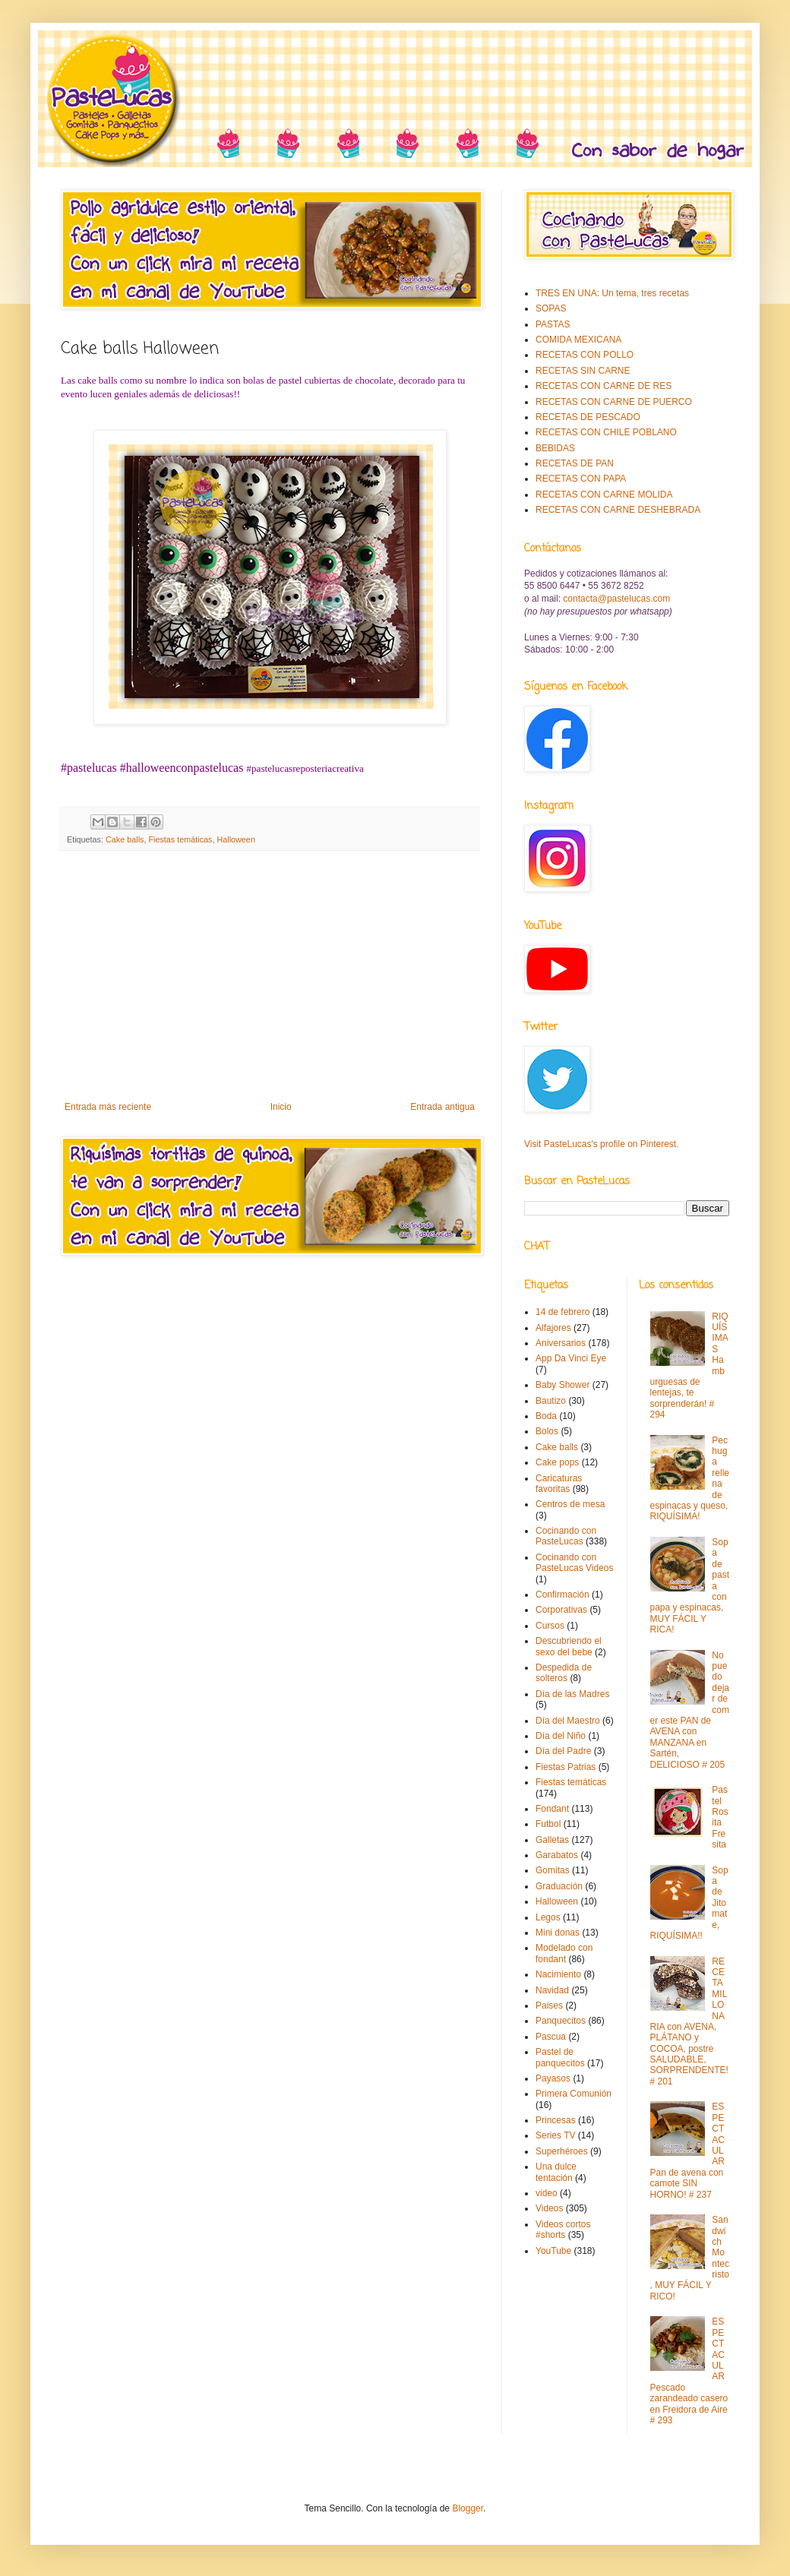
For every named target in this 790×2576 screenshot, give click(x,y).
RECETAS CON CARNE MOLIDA (604, 494)
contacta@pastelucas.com (616, 598)
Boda (546, 1416)
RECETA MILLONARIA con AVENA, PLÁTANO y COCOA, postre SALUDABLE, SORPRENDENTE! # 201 (689, 2021)
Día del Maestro (568, 1720)
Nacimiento (558, 1974)
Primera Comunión (573, 2093)
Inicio (281, 1107)
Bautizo (551, 1400)
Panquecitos (561, 2020)
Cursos (550, 1625)
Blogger (467, 2508)
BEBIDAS (555, 448)
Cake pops (557, 1462)
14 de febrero (562, 1312)
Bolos (547, 1431)
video (547, 2193)
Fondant (552, 1808)
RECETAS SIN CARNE (583, 370)
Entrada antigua (442, 1107)
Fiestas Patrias (566, 1767)
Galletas (552, 1840)
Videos (549, 2208)
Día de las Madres (572, 1694)
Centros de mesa (570, 1504)
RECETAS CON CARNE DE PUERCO (614, 402)
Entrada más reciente (108, 1107)
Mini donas (558, 1932)
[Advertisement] (270, 976)
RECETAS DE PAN (575, 463)
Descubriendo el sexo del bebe (569, 1646)
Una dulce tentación (556, 2171)
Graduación (559, 1886)
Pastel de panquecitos (560, 2057)
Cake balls (125, 839)
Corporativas (561, 1609)
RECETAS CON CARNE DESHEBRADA (618, 509)
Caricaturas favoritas (559, 1483)
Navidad (552, 1990)
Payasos (553, 2078)
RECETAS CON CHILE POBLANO (606, 432)
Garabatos (557, 1855)
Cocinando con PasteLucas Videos (575, 1562)
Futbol (548, 1824)
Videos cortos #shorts (563, 2229)
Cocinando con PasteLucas (566, 1536)
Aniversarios (561, 1343)
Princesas (556, 2120)
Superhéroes (562, 2151)
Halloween (235, 839)
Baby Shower (562, 1385)
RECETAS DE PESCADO (588, 417)
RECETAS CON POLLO (585, 354)
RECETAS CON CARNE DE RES (604, 386)
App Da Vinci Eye (571, 1358)
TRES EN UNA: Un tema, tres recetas (612, 293)
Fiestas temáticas (180, 839)
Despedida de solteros (564, 1672)
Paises (549, 2005)
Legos (548, 1917)
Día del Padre (563, 1751)
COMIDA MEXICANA (578, 339)
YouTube (553, 2251)
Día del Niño (561, 1736)
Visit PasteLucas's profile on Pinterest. (601, 1144)
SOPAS (551, 308)
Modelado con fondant (564, 1953)
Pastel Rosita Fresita (720, 1817)
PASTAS (553, 324)
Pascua (551, 2036)
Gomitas (553, 1870)
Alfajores (553, 1328)
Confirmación (562, 1594)
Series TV (555, 2135)
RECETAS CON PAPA (581, 478)
